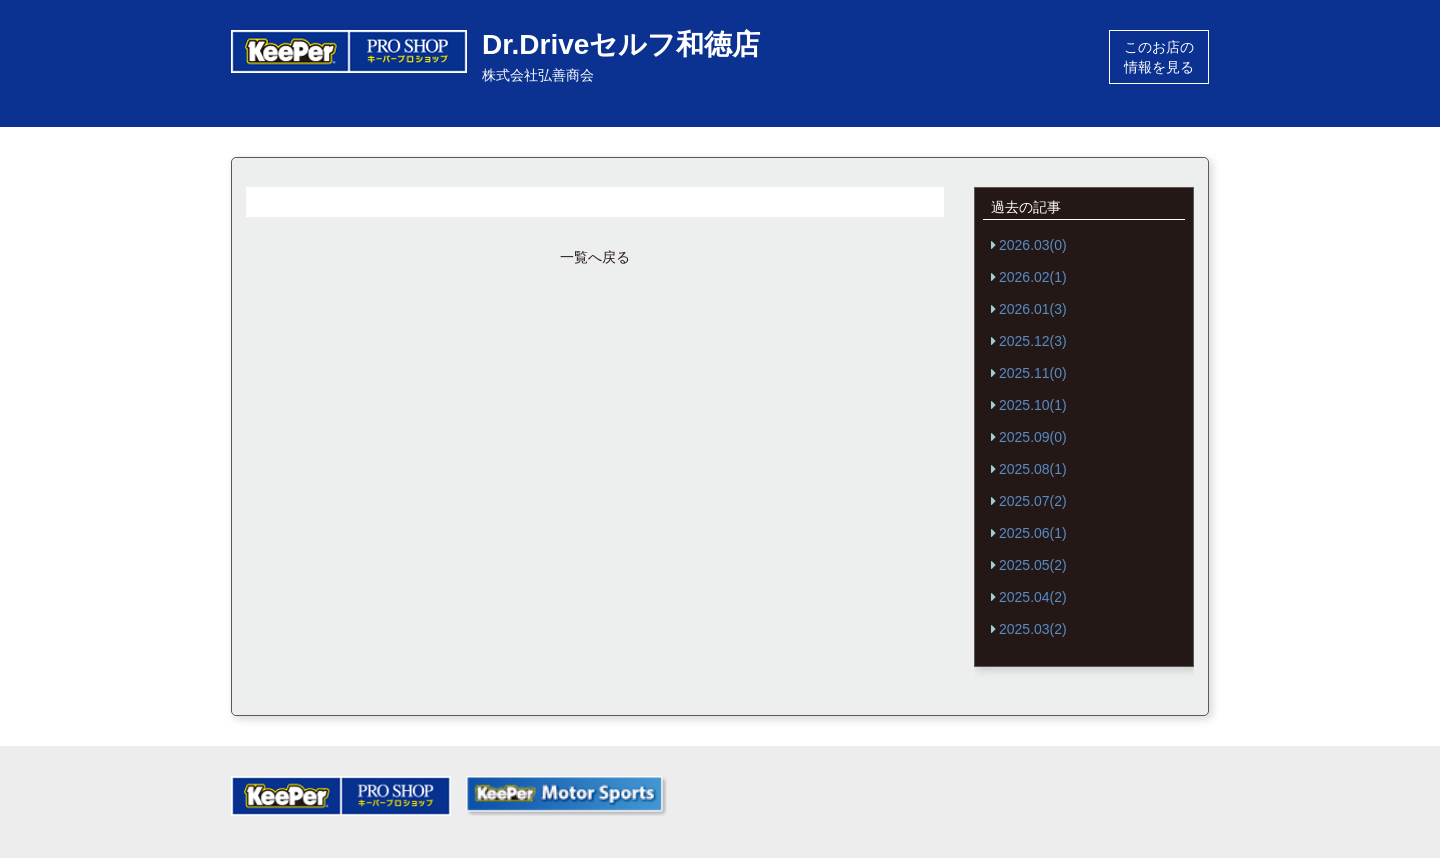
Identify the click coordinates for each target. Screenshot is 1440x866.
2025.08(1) (1033, 469)
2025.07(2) (1033, 501)
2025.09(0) (1033, 437)
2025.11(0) (1033, 373)
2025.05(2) (1033, 565)
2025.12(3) (1033, 341)
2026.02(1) (1033, 277)
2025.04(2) (1033, 597)
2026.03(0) (1033, 245)
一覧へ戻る (595, 257)
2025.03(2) (1033, 629)
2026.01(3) (1033, 309)
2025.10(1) (1033, 405)
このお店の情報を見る (1159, 57)
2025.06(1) (1033, 533)
